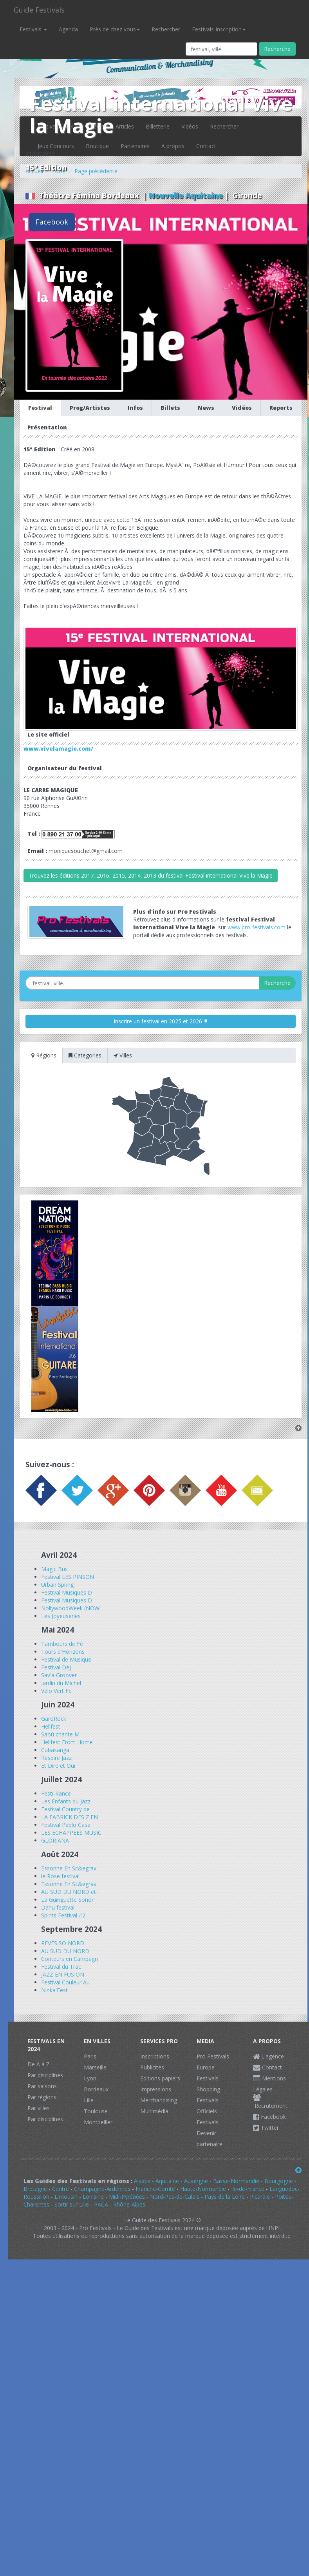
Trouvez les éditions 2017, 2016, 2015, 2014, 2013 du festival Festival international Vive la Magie (151, 875)
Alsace (142, 2181)
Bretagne (35, 2188)
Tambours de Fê (62, 1643)
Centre (60, 2188)
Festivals (33, 29)
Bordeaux (96, 2089)
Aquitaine (167, 2181)
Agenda (68, 29)
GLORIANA (55, 1840)
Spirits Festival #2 (63, 1915)
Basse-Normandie (236, 2181)
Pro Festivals (213, 2056)
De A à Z (38, 2064)
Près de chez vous (115, 29)
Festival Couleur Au (65, 1982)
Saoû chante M (60, 1734)
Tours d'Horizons (63, 1651)
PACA (101, 2204)
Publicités (152, 2067)
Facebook (52, 221)
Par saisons (42, 2086)
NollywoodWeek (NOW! (71, 1608)
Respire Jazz (56, 1757)
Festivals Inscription (219, 29)
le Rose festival (60, 1876)
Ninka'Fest (54, 1990)
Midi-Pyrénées (127, 2196)
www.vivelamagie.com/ (58, 748)
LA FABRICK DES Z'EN (69, 1817)
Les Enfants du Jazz (65, 1801)
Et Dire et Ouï (58, 1765)
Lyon (90, 2078)
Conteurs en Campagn (69, 1958)
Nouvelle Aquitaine (186, 195)
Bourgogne (278, 2181)
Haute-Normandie (203, 2188)
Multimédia (154, 2111)
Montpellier (98, 2122)
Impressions (155, 2089)
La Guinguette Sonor (67, 1899)
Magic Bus (54, 1569)
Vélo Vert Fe (56, 1690)
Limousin (66, 2196)
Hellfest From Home (67, 1742)
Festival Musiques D (66, 1592)
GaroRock (53, 1718)
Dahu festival (57, 1907)
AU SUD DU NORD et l (70, 1891)
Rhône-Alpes (129, 2204)
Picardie (260, 2196)
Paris (90, 2056)
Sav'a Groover (59, 1675)
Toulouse (96, 2111)
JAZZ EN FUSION (62, 1974)
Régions (43, 1055)
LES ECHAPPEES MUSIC (71, 1832)
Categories (85, 1055)
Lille (89, 2100)
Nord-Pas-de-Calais (174, 2196)
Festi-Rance (56, 1793)
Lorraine (93, 2196)
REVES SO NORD (62, 1943)
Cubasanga (55, 1750)
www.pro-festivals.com (257, 927)
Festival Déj (56, 1667)
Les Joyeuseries (61, 1616)
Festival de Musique (66, 1659)
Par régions (41, 2097)
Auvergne (196, 2181)
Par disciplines (45, 2075)
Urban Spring (57, 1584)
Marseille (95, 2067)
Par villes (38, 2108)
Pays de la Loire (224, 2196)
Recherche (277, 48)
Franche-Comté (155, 2188)
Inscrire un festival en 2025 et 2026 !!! (160, 1021)
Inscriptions (154, 2056)
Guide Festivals (39, 9)
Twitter (266, 2127)
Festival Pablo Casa (65, 1824)
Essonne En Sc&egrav (68, 1868)
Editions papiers (160, 2078)
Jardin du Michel (61, 1683)
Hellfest (50, 1726)
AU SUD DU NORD (65, 1951)
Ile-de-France (247, 2188)
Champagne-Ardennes (102, 2188)
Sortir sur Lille (71, 2204)
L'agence (268, 2056)
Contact (267, 2067)
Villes (123, 1055)
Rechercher (166, 29)
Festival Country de (65, 1809)
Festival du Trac (61, 1966)
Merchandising (158, 2100)
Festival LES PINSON (67, 1576)
